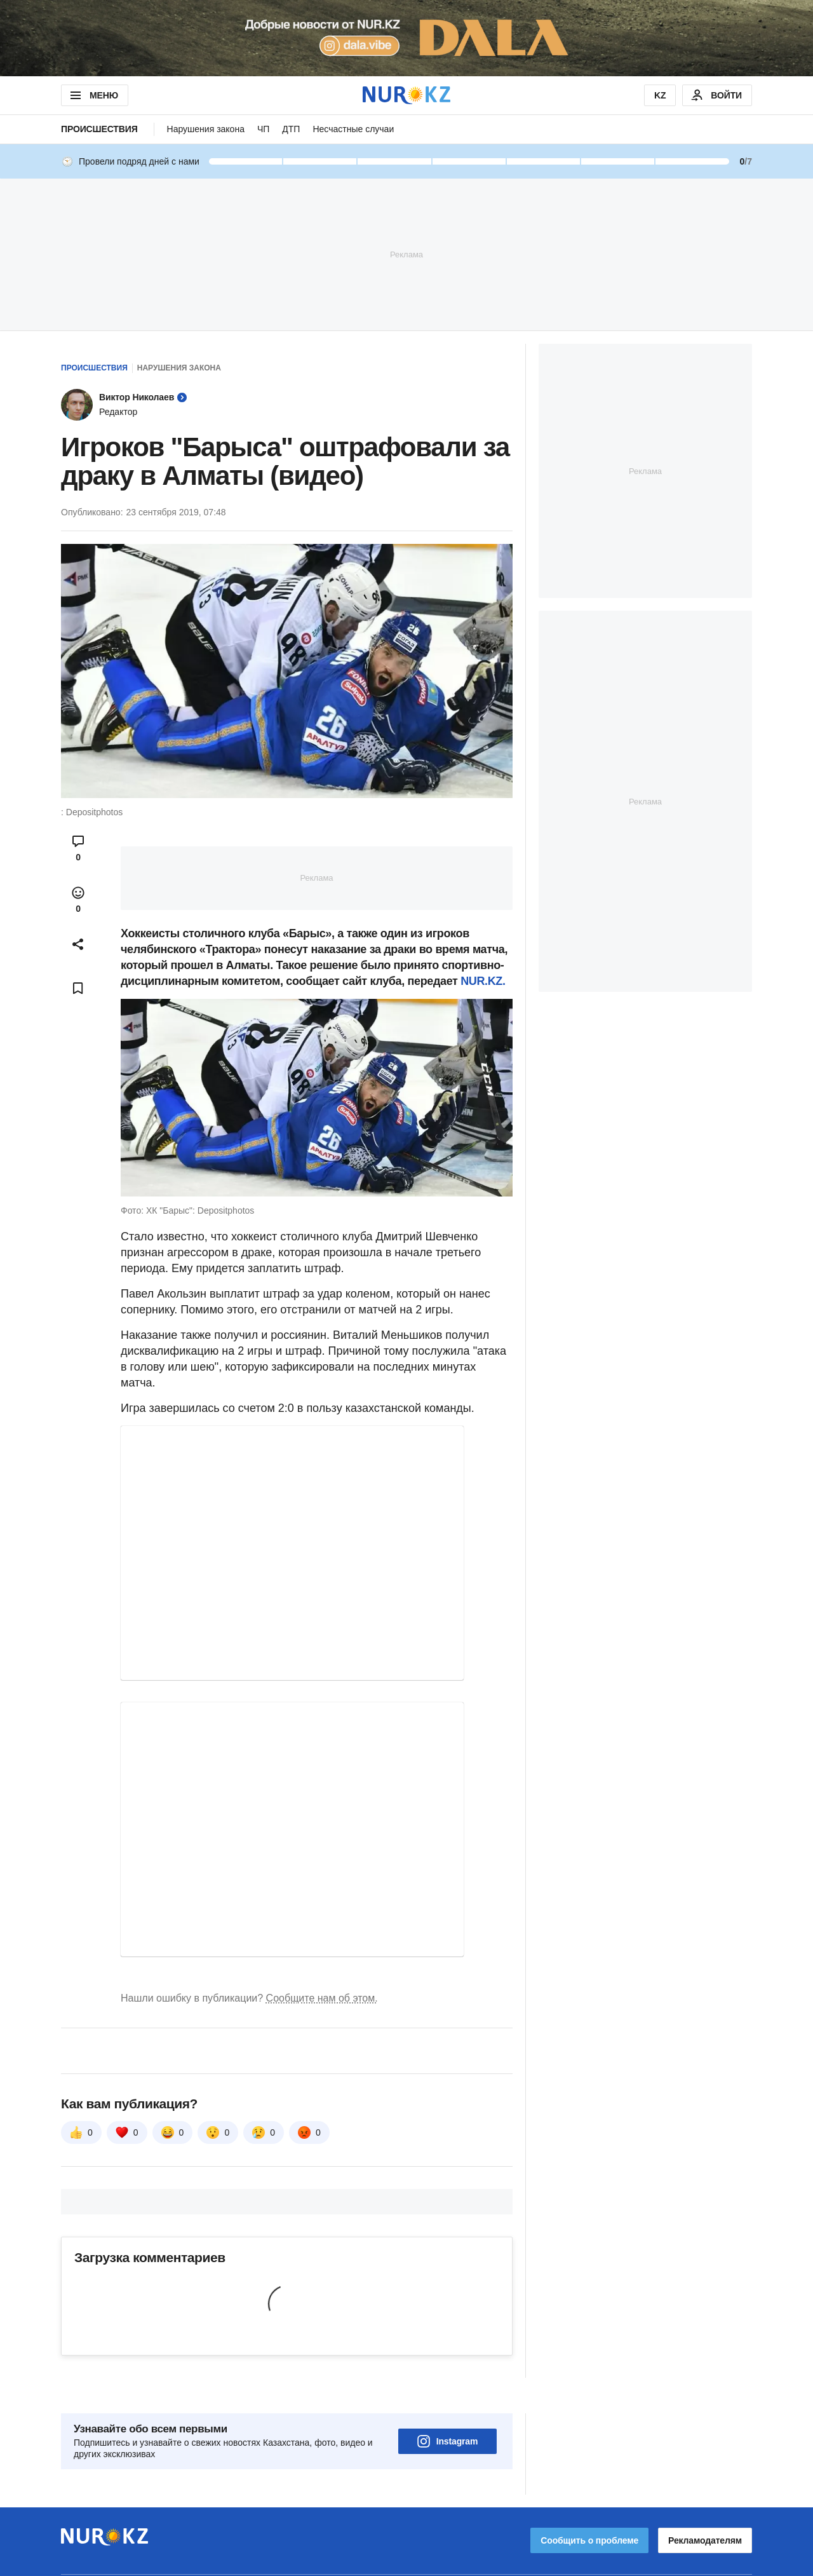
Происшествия (99, 129)
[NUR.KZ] (406, 95)
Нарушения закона (206, 129)
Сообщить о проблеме (589, 2505)
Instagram (447, 2405)
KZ (660, 95)
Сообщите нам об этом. (322, 1998)
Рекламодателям (705, 2505)
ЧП (263, 129)
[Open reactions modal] (78, 900)
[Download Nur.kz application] (406, 38)
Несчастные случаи (353, 129)
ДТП (291, 129)
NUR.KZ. (482, 981)
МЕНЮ (93, 95)
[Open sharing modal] (78, 944)
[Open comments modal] (78, 848)
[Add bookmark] (78, 988)
